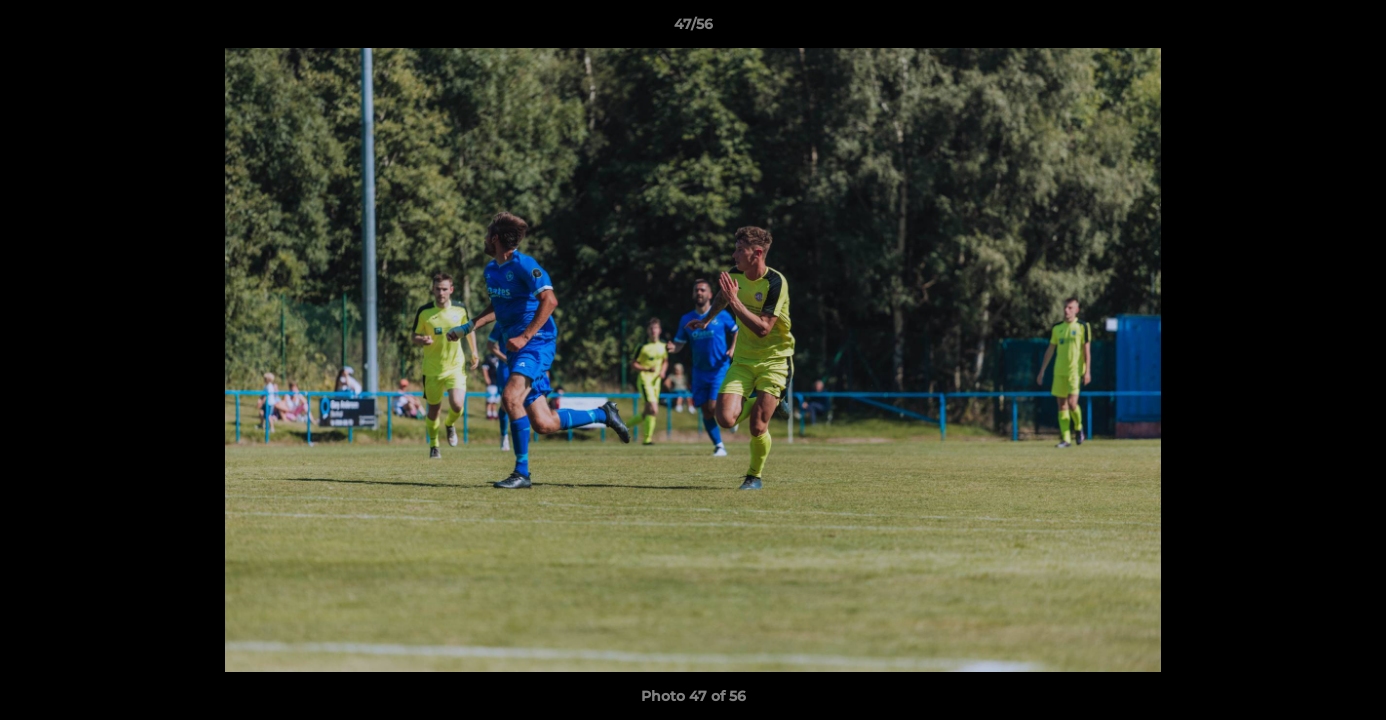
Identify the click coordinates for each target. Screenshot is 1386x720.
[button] (1350, 29)
